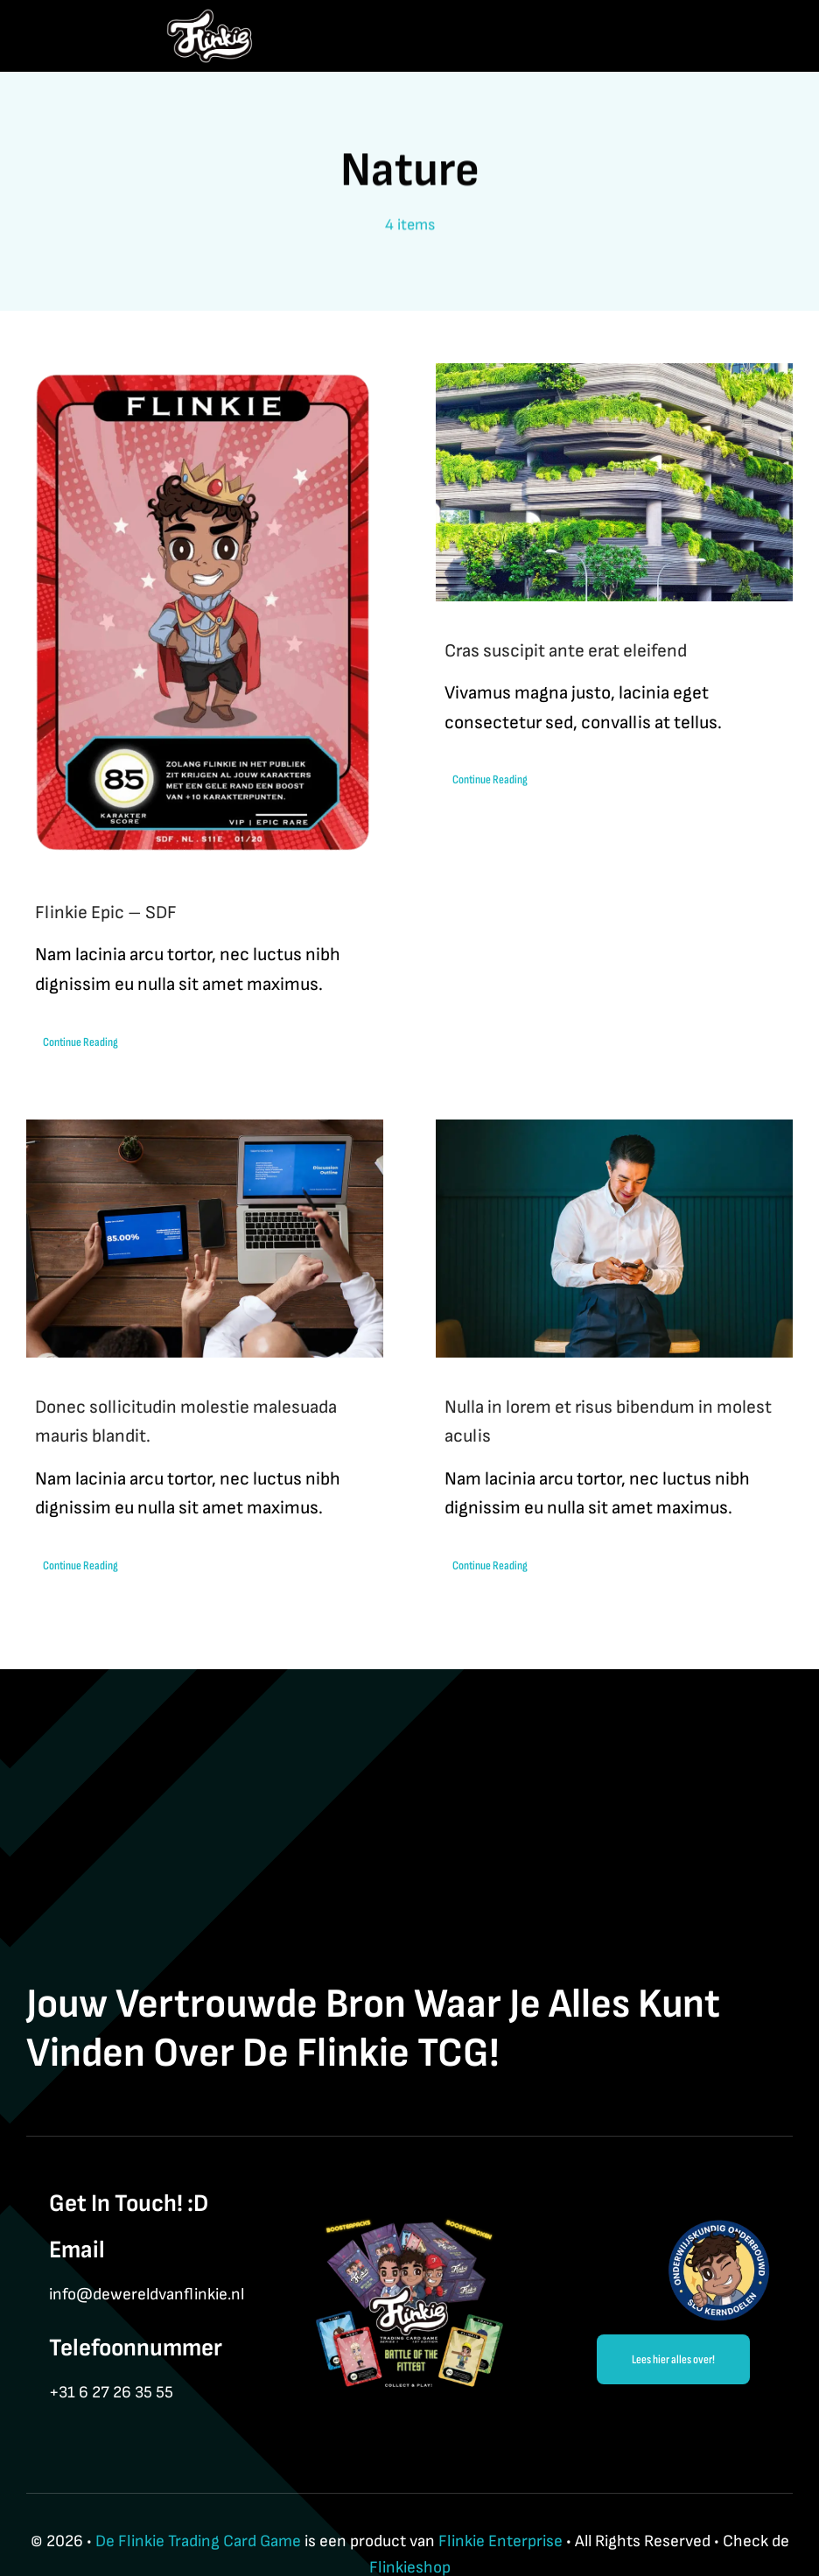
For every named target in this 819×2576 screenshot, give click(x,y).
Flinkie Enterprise (500, 2541)
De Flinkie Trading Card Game (198, 2541)
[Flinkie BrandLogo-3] (210, 18)
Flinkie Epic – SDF (106, 912)
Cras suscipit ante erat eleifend (565, 651)
